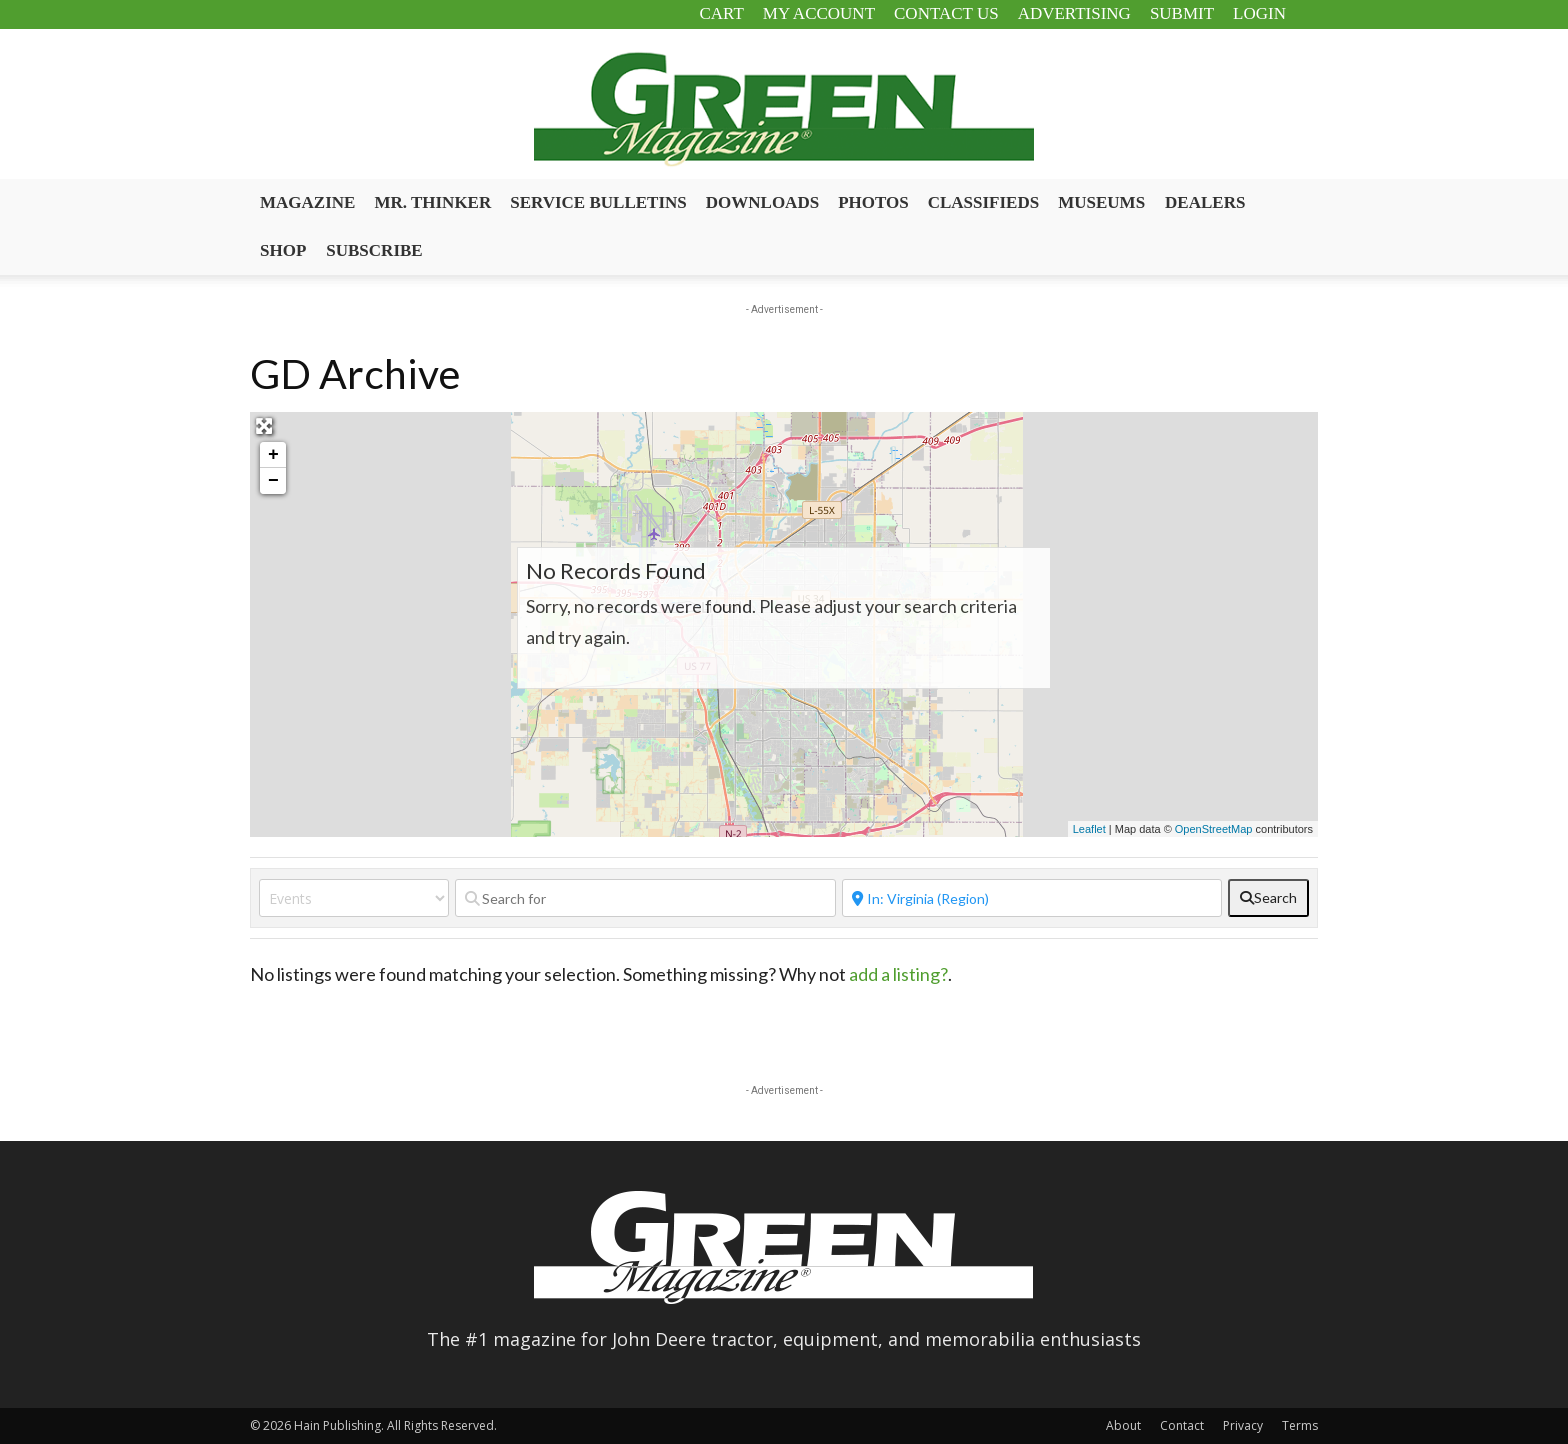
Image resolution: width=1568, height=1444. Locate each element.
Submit (1182, 13)
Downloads (762, 202)
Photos (873, 202)
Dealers (1205, 202)
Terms (1300, 1425)
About (1123, 1425)
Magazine (307, 202)
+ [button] (273, 455)
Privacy (1243, 1425)
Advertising (1074, 13)
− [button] (273, 481)
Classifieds (984, 202)
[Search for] (645, 898)
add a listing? (898, 974)
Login (1259, 13)
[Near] (1032, 898)
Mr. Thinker (432, 202)
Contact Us (946, 13)
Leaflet (1089, 829)
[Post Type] (354, 898)
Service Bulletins (598, 202)
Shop (283, 250)
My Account (819, 13)
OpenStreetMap (1214, 829)
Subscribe (374, 250)
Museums (1101, 202)
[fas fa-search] (1268, 898)
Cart (721, 13)
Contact (1182, 1425)
